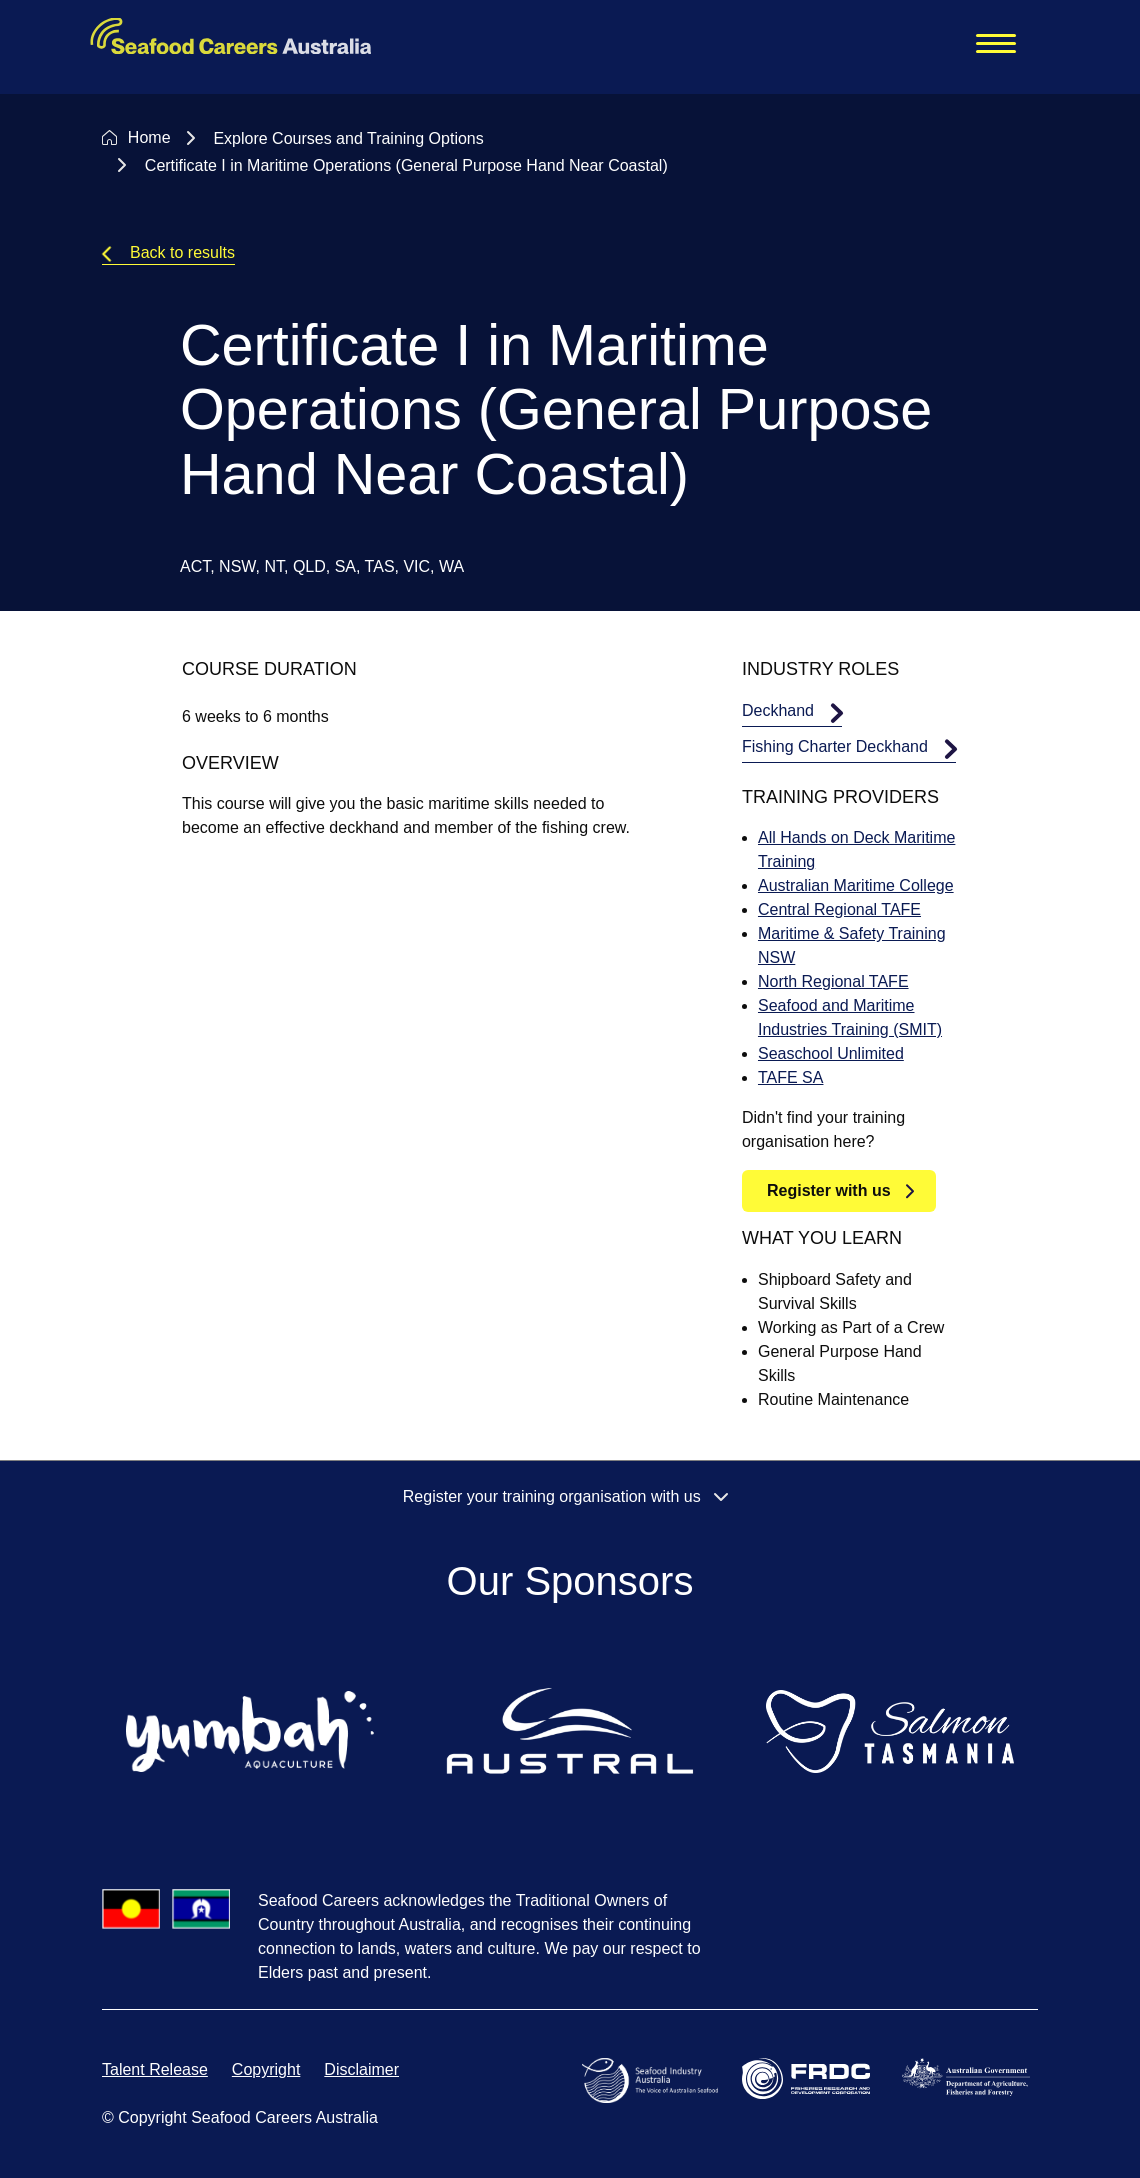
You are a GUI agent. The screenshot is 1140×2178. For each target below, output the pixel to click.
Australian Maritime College (856, 885)
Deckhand (778, 710)
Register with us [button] (829, 1190)
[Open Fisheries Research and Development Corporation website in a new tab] (810, 2077)
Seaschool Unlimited (831, 1053)
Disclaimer (361, 2069)
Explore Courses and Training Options (348, 138)
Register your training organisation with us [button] (570, 1496)
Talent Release (155, 2069)
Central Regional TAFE (839, 909)
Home (149, 137)
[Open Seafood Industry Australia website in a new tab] (654, 2079)
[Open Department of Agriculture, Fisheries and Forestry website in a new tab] (970, 2075)
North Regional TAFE (833, 981)
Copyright (266, 2069)
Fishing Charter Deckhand (835, 746)
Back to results (182, 252)
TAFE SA (791, 1077)
